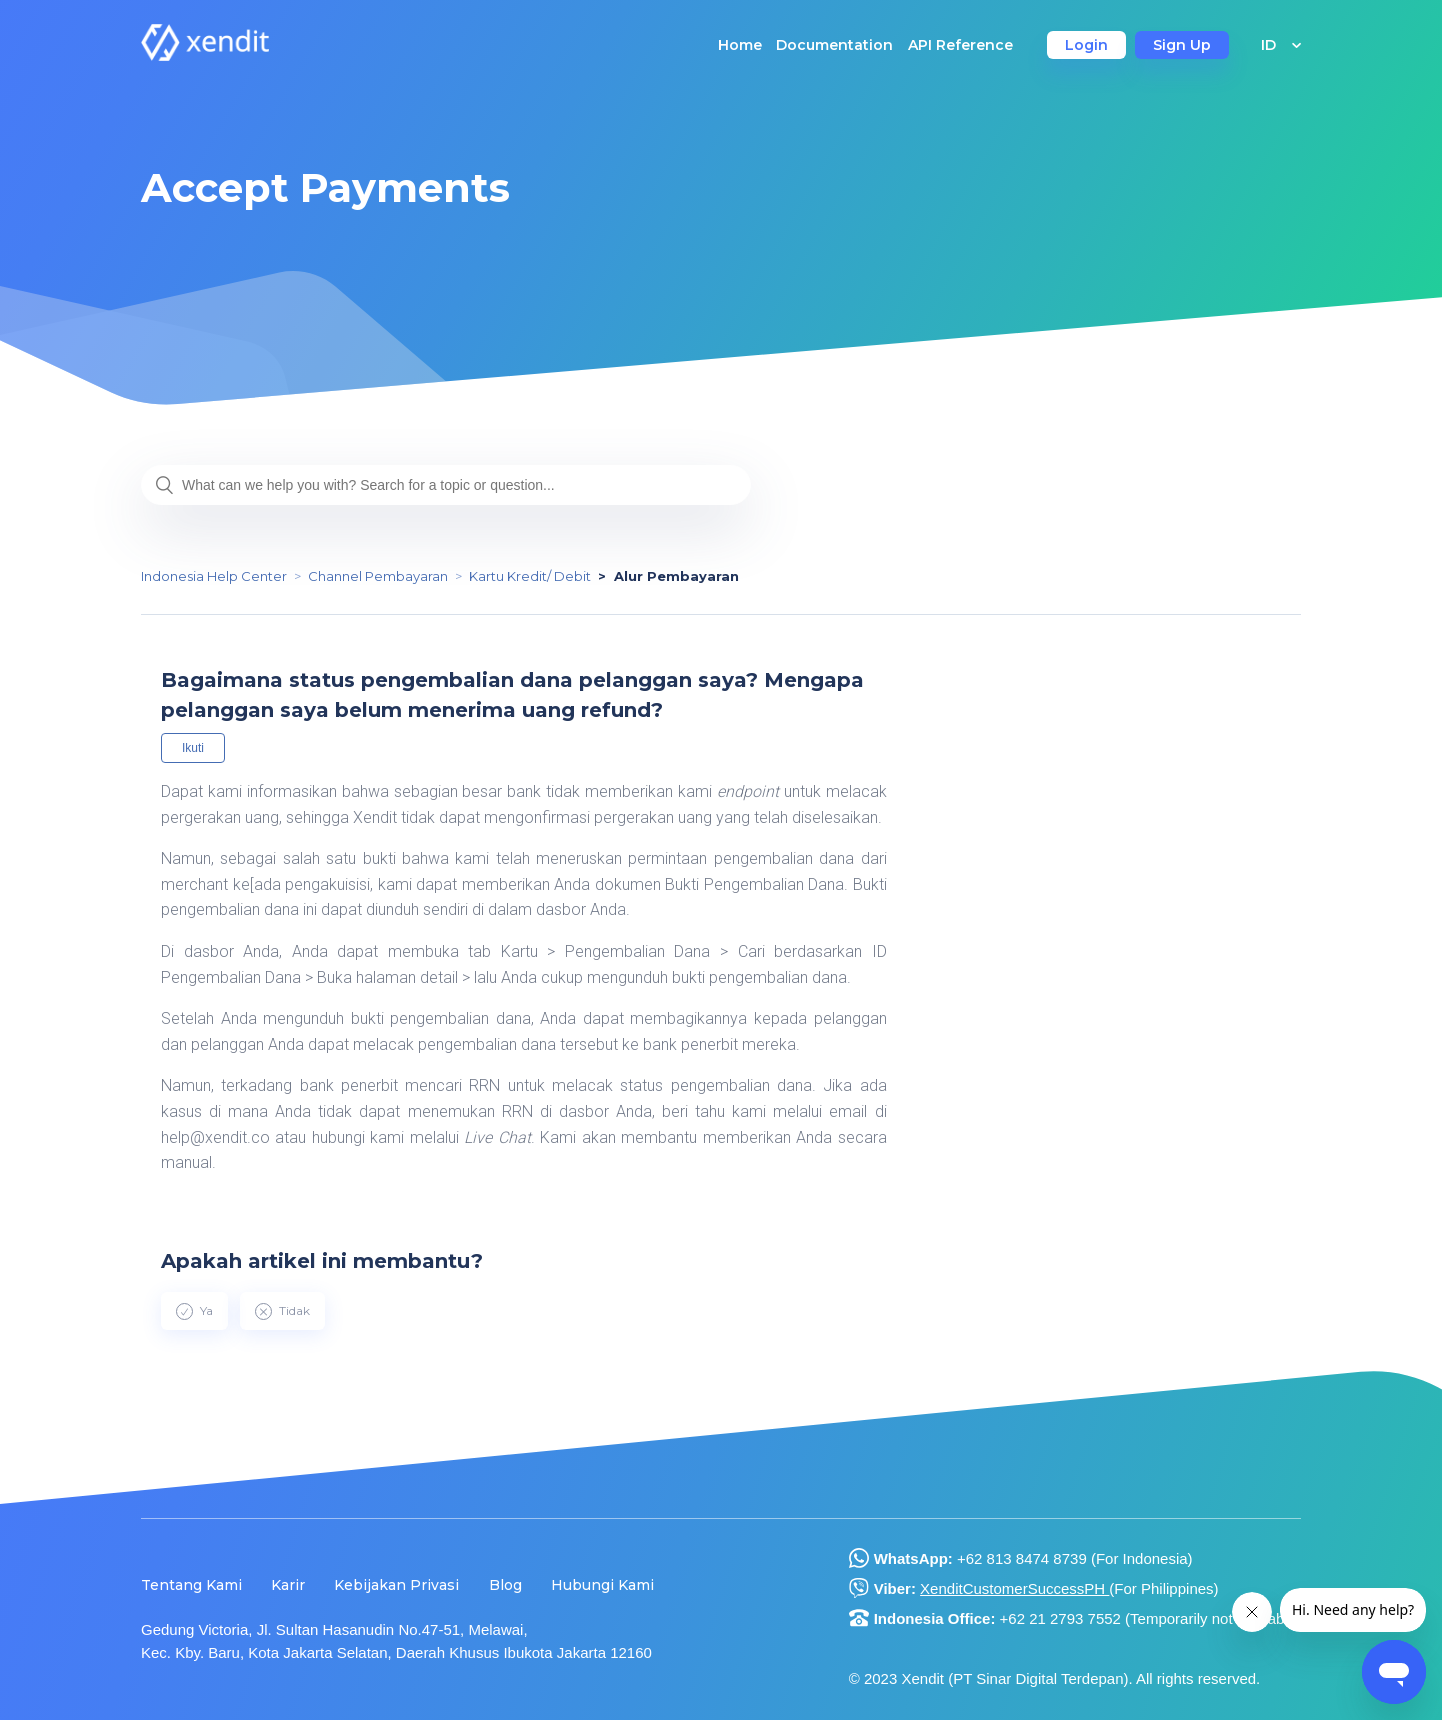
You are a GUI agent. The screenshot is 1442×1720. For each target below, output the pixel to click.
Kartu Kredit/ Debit (530, 576)
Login (1086, 45)
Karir (288, 1585)
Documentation (834, 45)
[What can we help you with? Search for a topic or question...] (446, 485)
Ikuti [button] (193, 748)
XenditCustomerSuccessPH (1014, 1588)
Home (740, 45)
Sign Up (1182, 45)
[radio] (194, 1311)
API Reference (960, 45)
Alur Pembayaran (676, 576)
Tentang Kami (191, 1585)
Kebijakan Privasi (396, 1585)
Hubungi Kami (602, 1585)
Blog (505, 1585)
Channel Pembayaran (378, 576)
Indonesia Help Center (214, 576)
